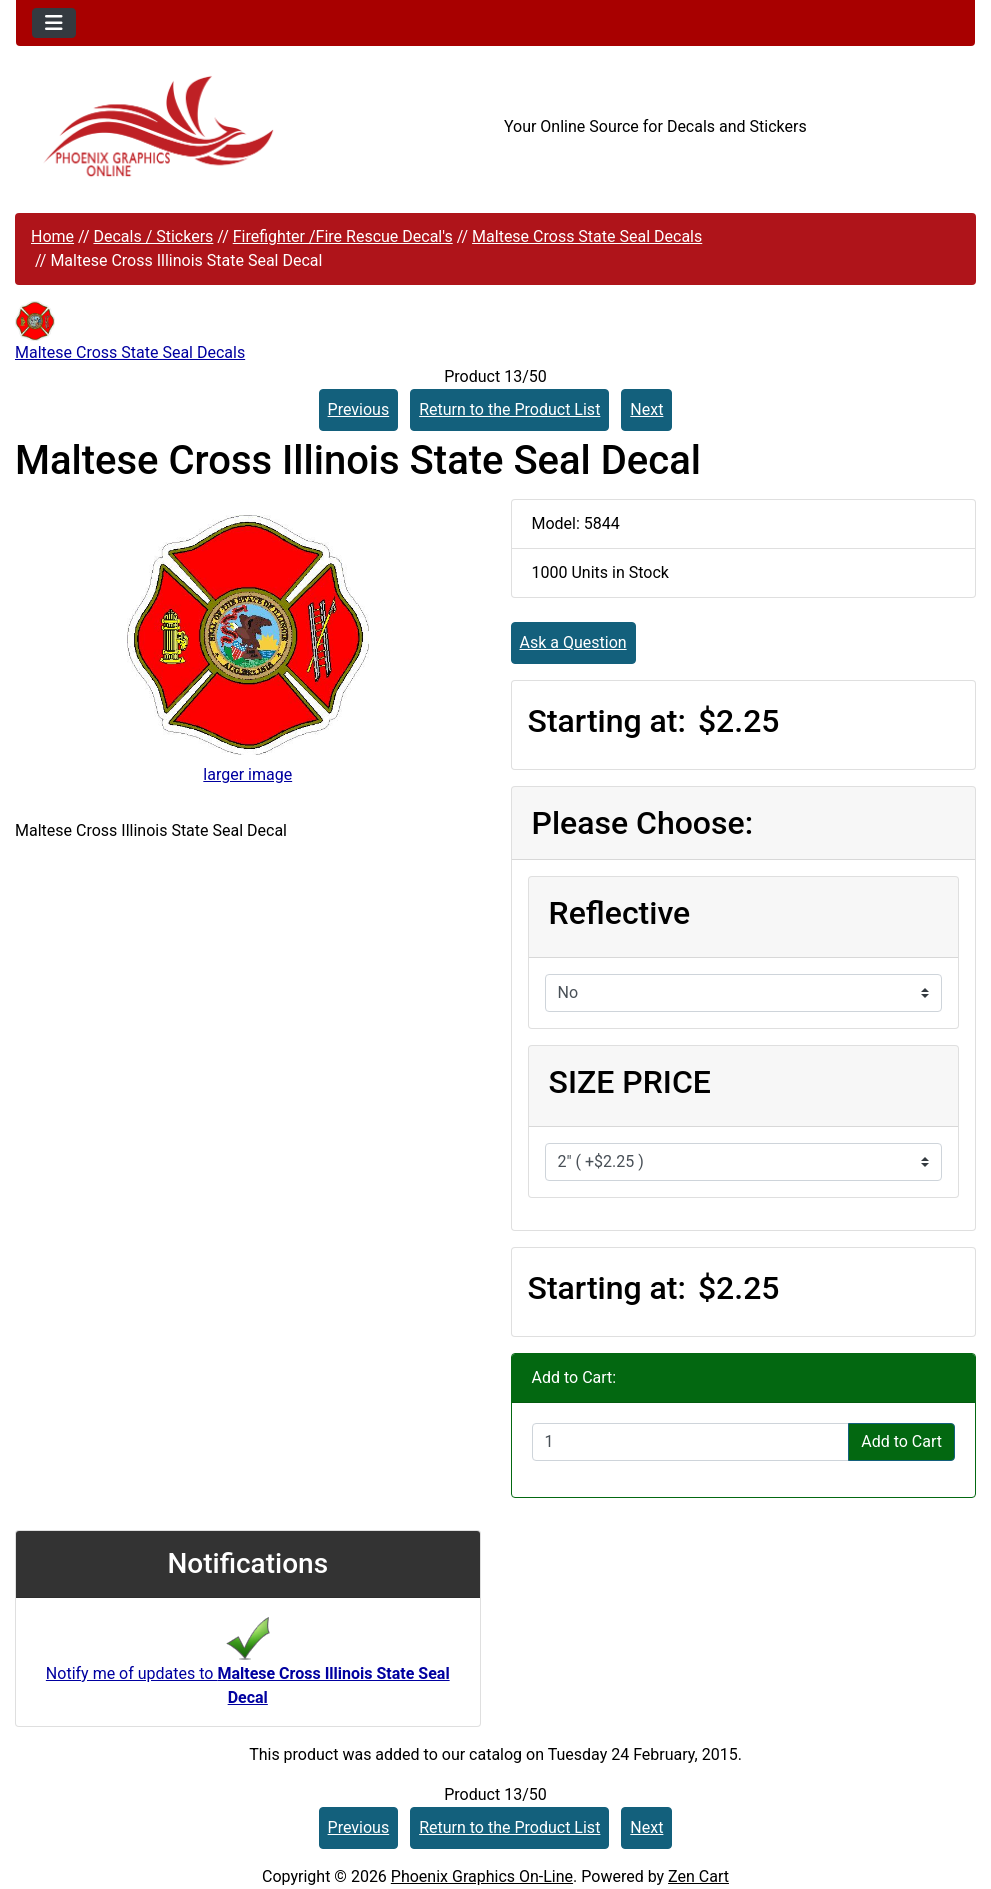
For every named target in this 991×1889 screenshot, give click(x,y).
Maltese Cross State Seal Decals (587, 236)
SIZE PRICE (630, 1082)
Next (646, 409)
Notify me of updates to (248, 1667)
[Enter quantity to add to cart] (691, 1442)
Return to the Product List (509, 409)
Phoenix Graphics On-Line (482, 1876)
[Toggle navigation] (54, 23)
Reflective (620, 913)
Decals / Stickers (153, 236)
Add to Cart (901, 1441)
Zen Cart (698, 1876)
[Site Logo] (176, 126)
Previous (359, 409)
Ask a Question (573, 642)
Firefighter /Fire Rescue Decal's (343, 236)
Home (52, 236)
